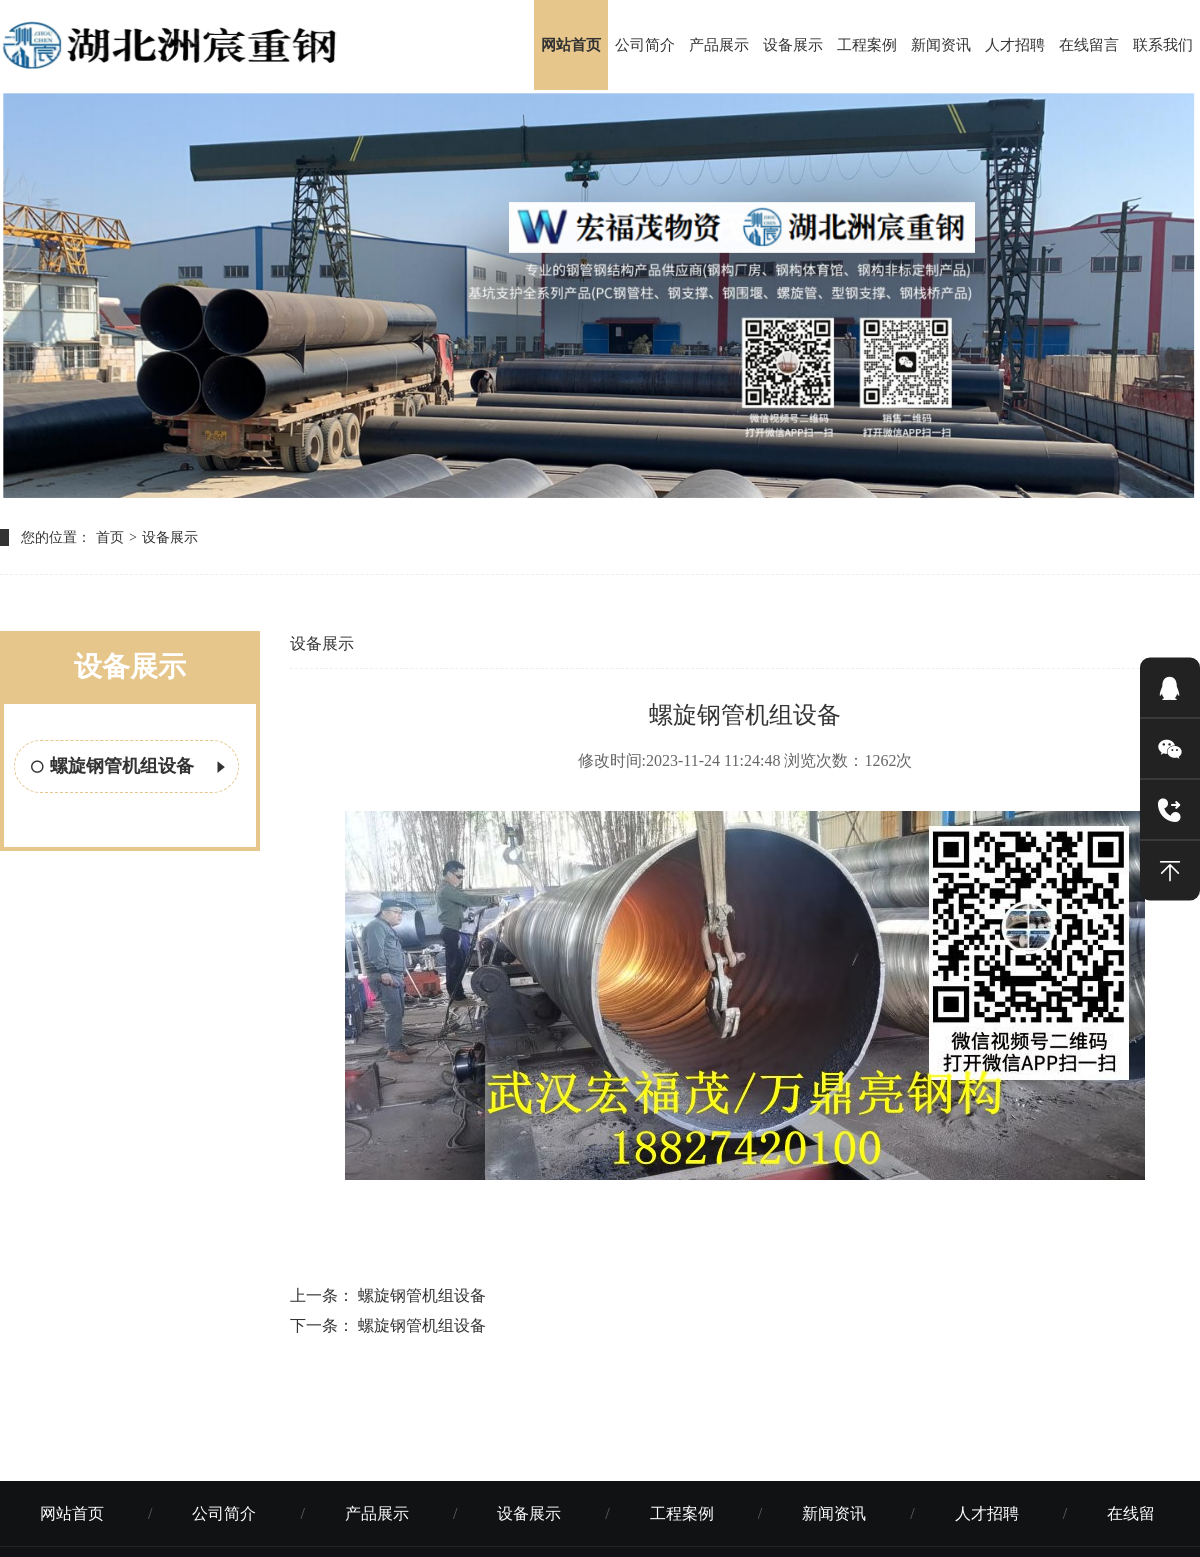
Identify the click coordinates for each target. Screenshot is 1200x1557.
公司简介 (645, 45)
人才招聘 (1015, 45)
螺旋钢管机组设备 (130, 768)
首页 (110, 537)
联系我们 (1163, 45)
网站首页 (571, 45)
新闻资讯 (941, 45)
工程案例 (867, 45)
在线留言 (1089, 45)
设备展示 (793, 45)
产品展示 (719, 45)
